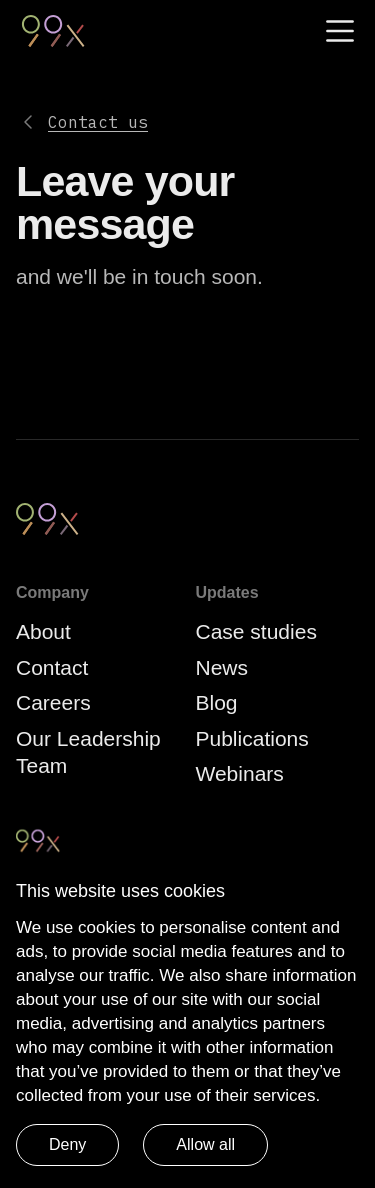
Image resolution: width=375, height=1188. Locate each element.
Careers (53, 702)
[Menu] (340, 31)
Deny (67, 1144)
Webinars (240, 773)
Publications (252, 738)
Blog (217, 702)
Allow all (205, 1144)
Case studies (256, 631)
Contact (52, 667)
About (43, 631)
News (222, 667)
